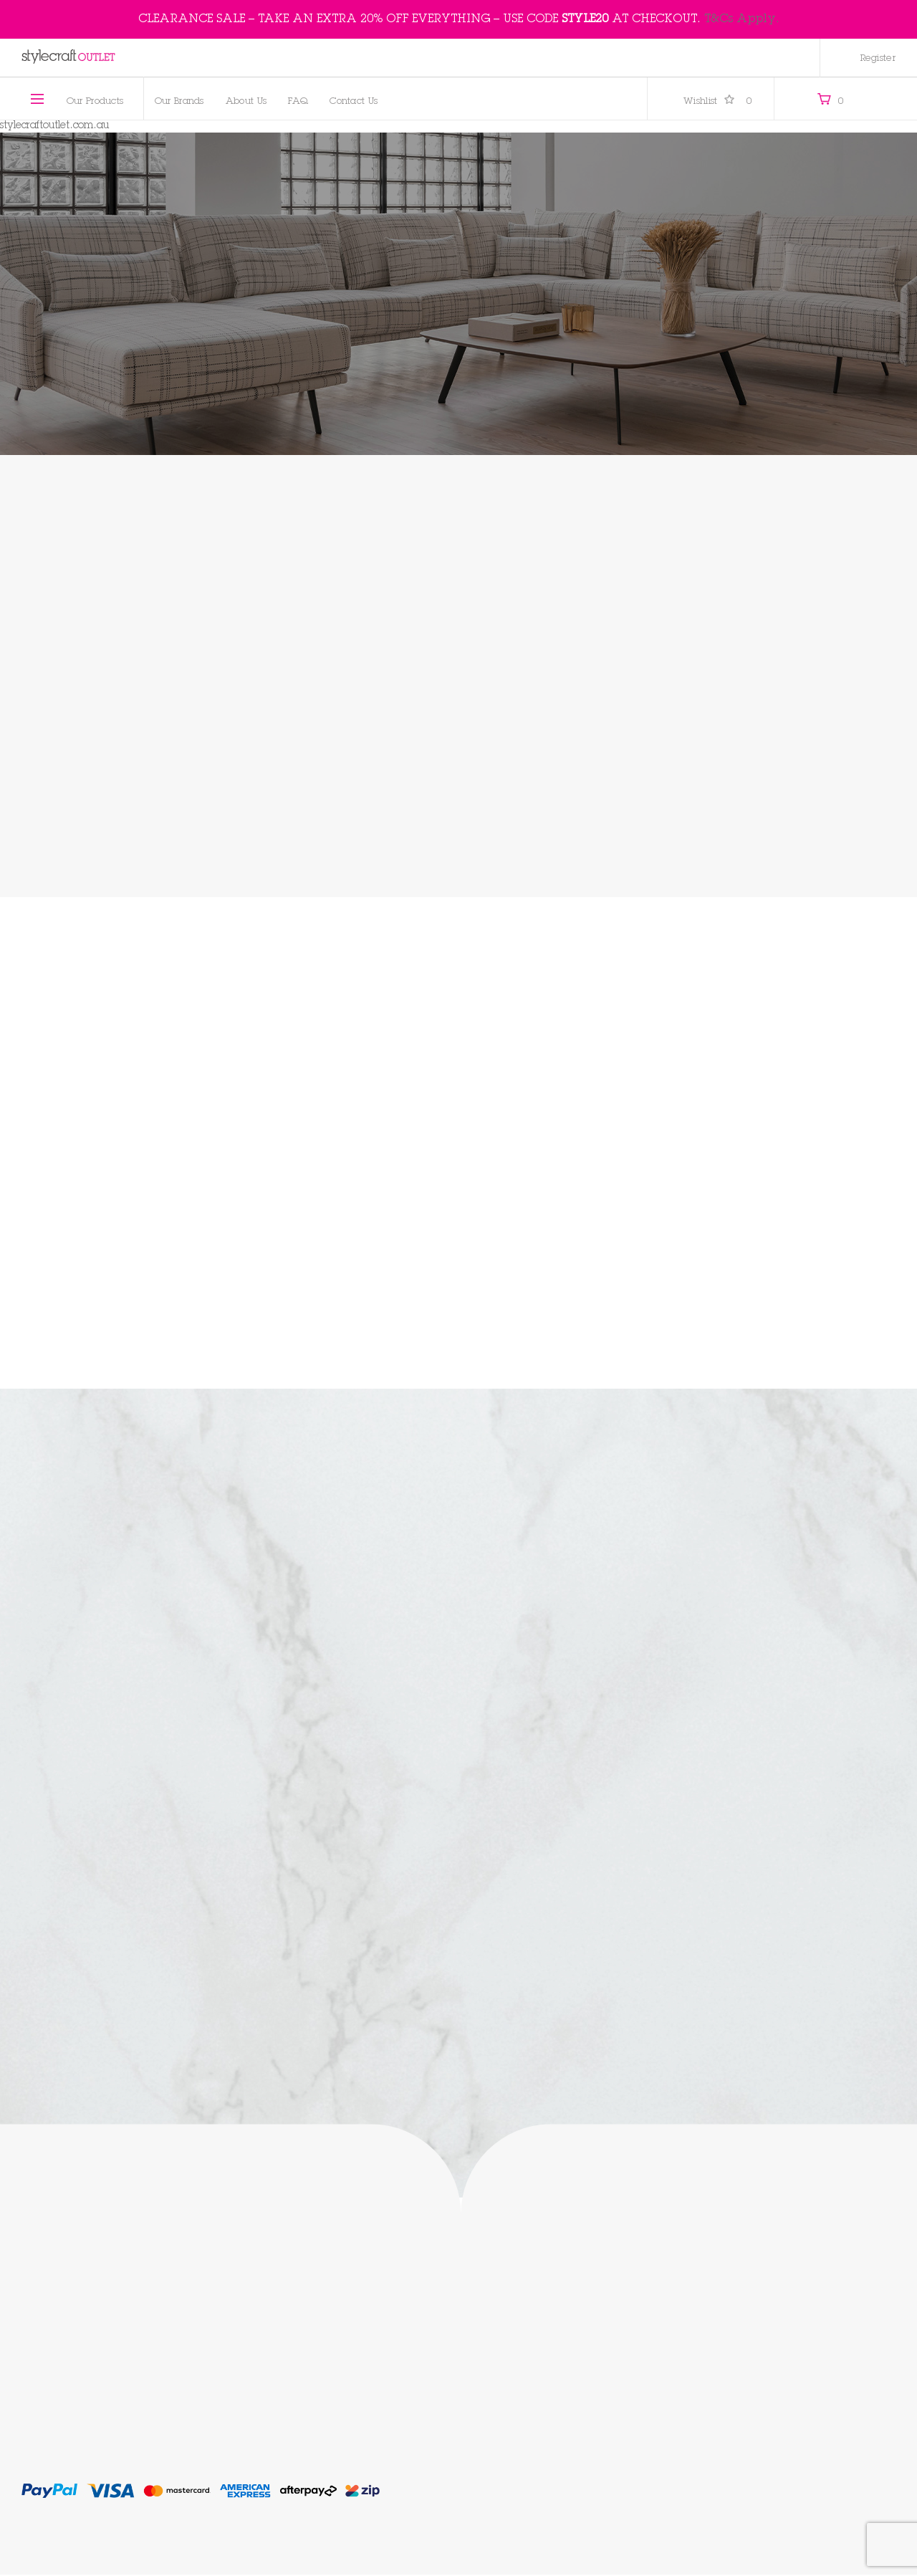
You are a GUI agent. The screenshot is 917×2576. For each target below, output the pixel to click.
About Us (246, 102)
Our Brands (179, 102)
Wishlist (717, 102)
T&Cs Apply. (741, 19)
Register (878, 59)
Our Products (95, 102)
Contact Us (354, 102)
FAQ (298, 102)
